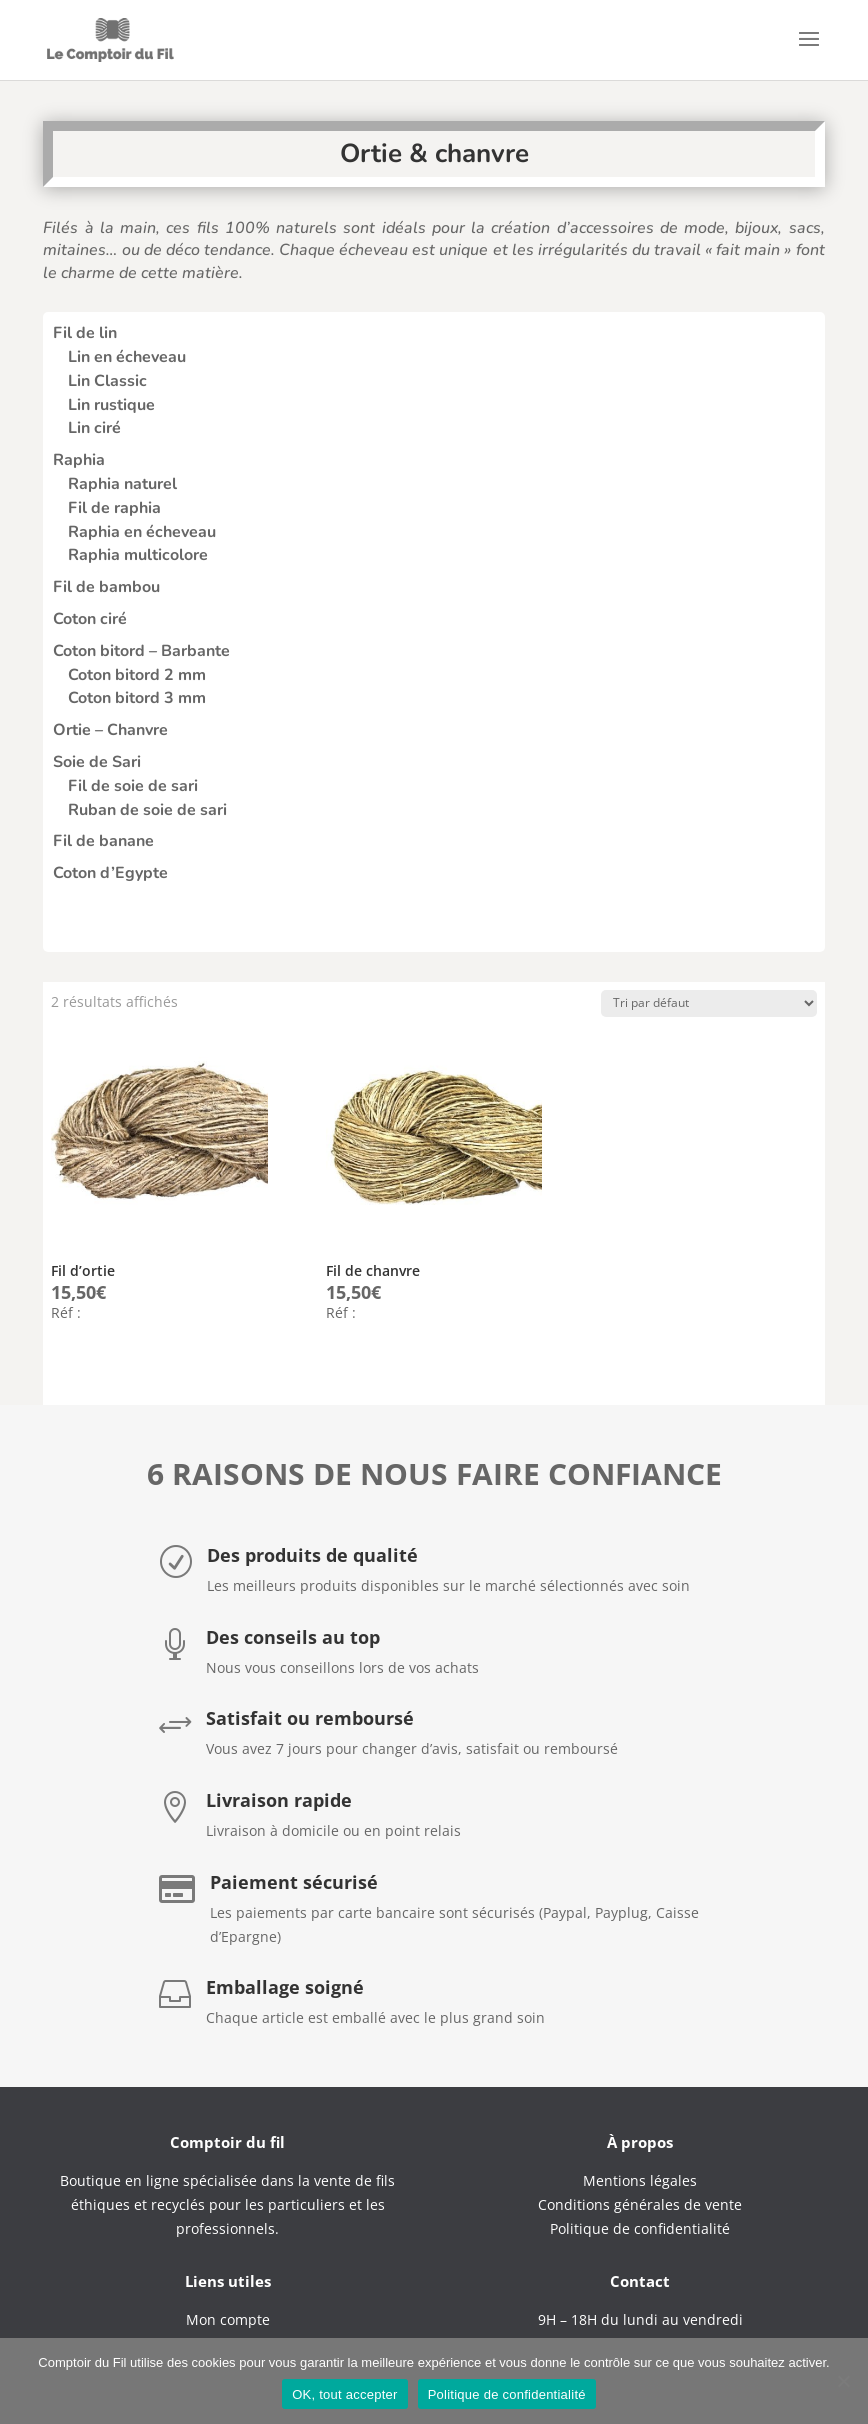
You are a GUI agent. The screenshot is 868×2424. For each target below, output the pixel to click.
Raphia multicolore (138, 555)
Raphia (79, 460)
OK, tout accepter (344, 2394)
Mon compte (228, 2319)
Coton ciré (90, 619)
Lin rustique (111, 405)
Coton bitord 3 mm (137, 698)
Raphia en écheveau (142, 532)
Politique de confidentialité (507, 2394)
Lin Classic (107, 381)
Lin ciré (94, 428)
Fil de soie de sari (133, 786)
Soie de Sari (97, 762)
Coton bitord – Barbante (141, 651)
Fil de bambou (106, 587)
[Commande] (709, 1003)
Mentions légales (640, 2180)
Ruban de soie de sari (147, 810)
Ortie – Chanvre (110, 730)
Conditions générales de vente (640, 2204)
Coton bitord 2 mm (137, 675)
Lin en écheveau (127, 357)
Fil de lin (85, 333)
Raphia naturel (122, 484)
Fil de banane (103, 841)
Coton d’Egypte (110, 873)
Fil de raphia (114, 508)
